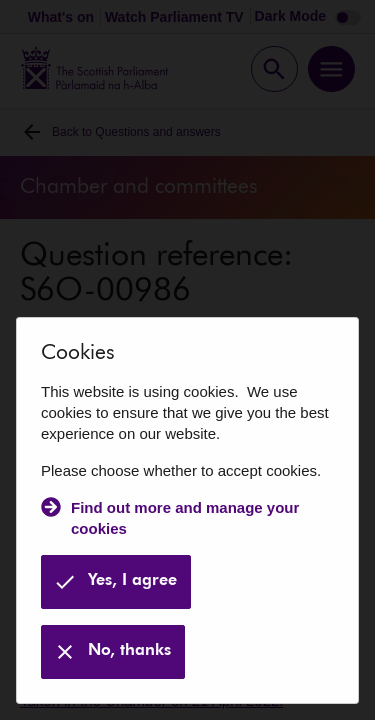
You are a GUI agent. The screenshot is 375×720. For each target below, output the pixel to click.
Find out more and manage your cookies (185, 518)
